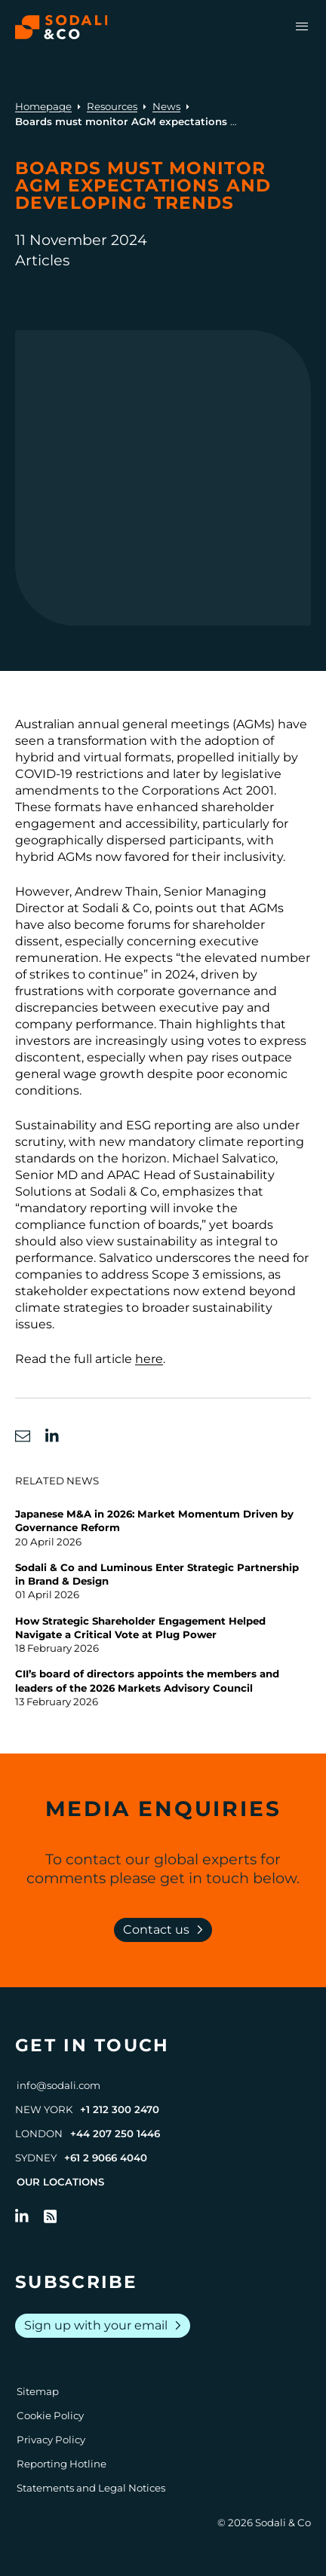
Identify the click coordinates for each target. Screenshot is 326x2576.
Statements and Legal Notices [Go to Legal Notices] (91, 2488)
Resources (112, 106)
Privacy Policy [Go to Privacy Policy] (51, 2440)
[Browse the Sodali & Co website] (61, 27)
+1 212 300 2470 (119, 2109)
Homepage (43, 106)
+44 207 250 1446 (115, 2133)
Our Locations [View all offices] (60, 2182)
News (166, 106)
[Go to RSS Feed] (50, 2216)
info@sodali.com (58, 2085)
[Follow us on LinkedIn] (22, 2216)
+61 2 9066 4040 (105, 2158)
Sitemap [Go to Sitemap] (38, 2391)
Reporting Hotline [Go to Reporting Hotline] (61, 2464)
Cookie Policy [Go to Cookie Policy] (50, 2415)
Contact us (166, 1929)
